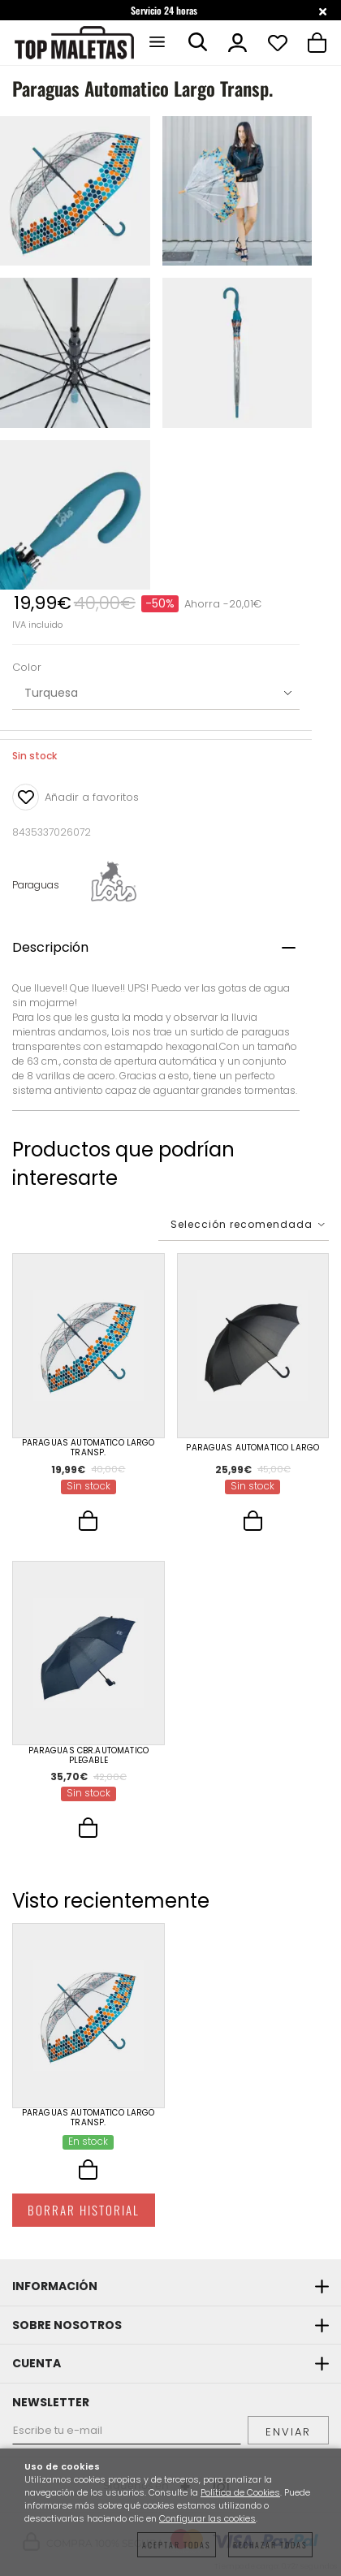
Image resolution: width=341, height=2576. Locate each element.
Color (26, 668)
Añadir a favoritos (75, 797)
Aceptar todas (176, 2545)
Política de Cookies (240, 2493)
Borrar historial (84, 2210)
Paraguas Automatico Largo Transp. (88, 1448)
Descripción (50, 947)
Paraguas (35, 885)
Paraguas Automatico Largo (252, 1448)
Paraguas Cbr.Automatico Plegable (88, 1756)
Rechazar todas (270, 2545)
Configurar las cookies (207, 2519)
